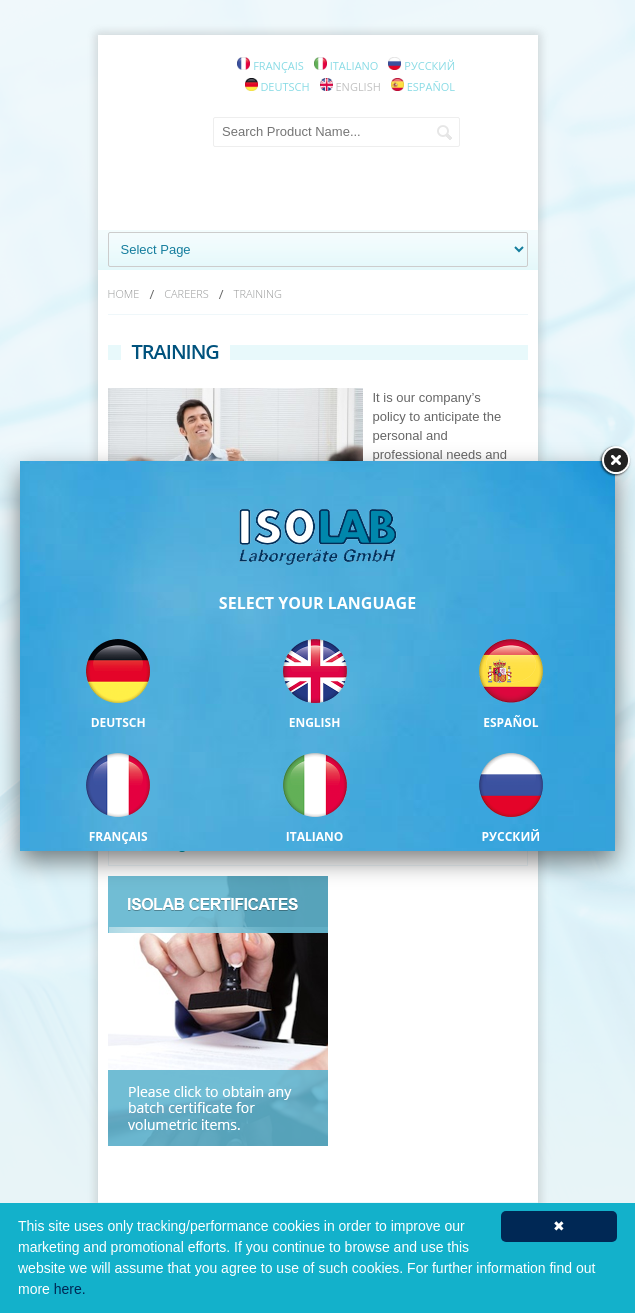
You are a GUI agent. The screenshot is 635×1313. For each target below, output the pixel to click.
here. (70, 1289)
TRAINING (258, 293)
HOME (124, 293)
